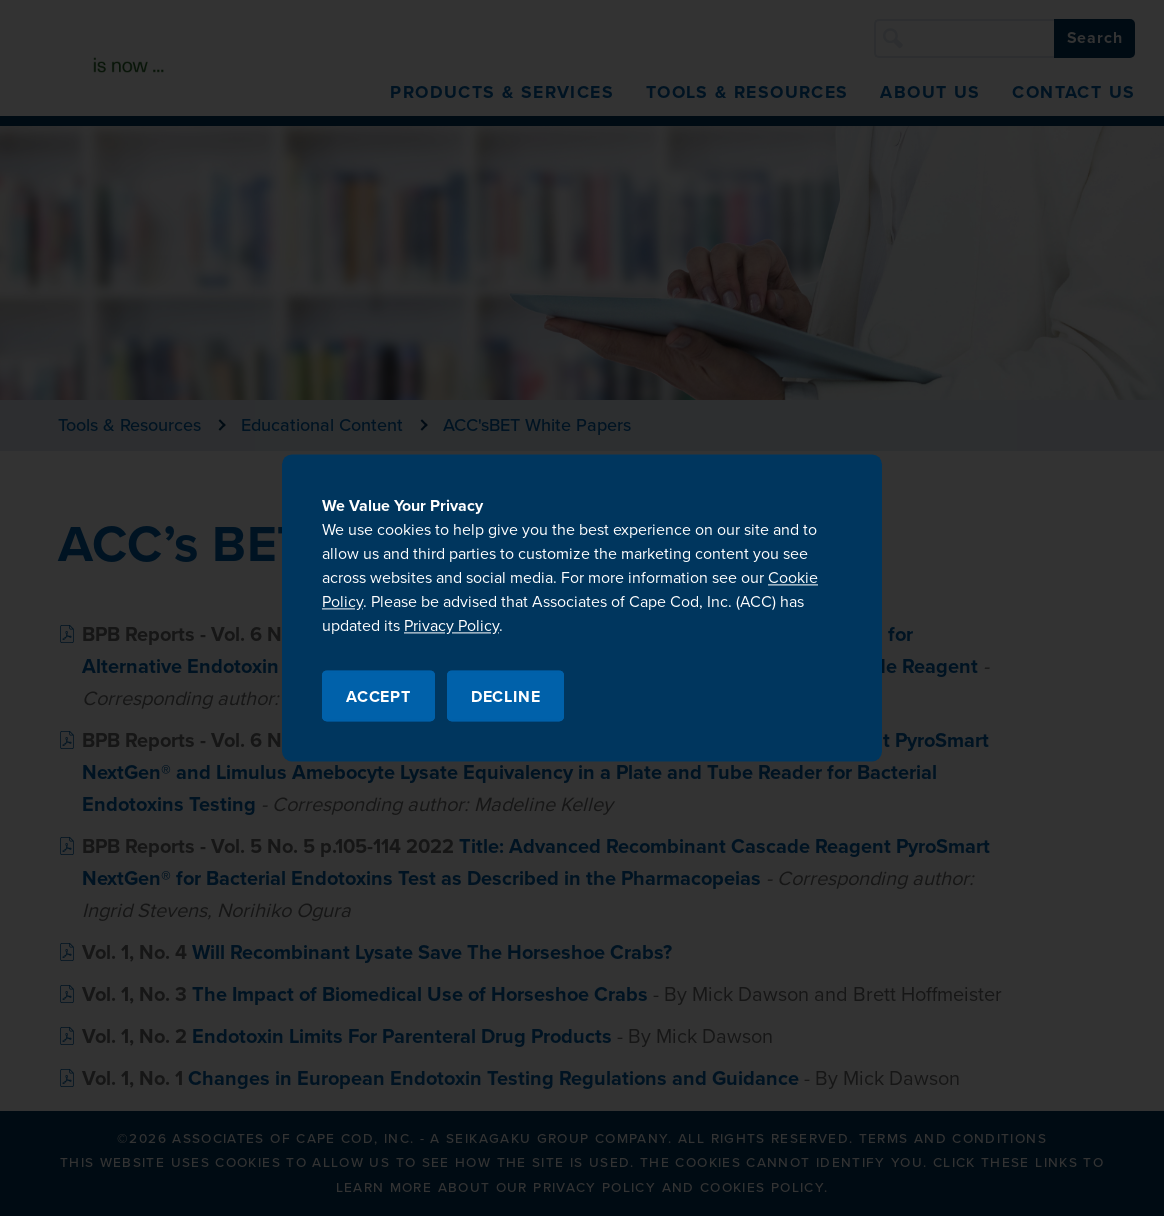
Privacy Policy (451, 626)
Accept (378, 698)
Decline (506, 698)
